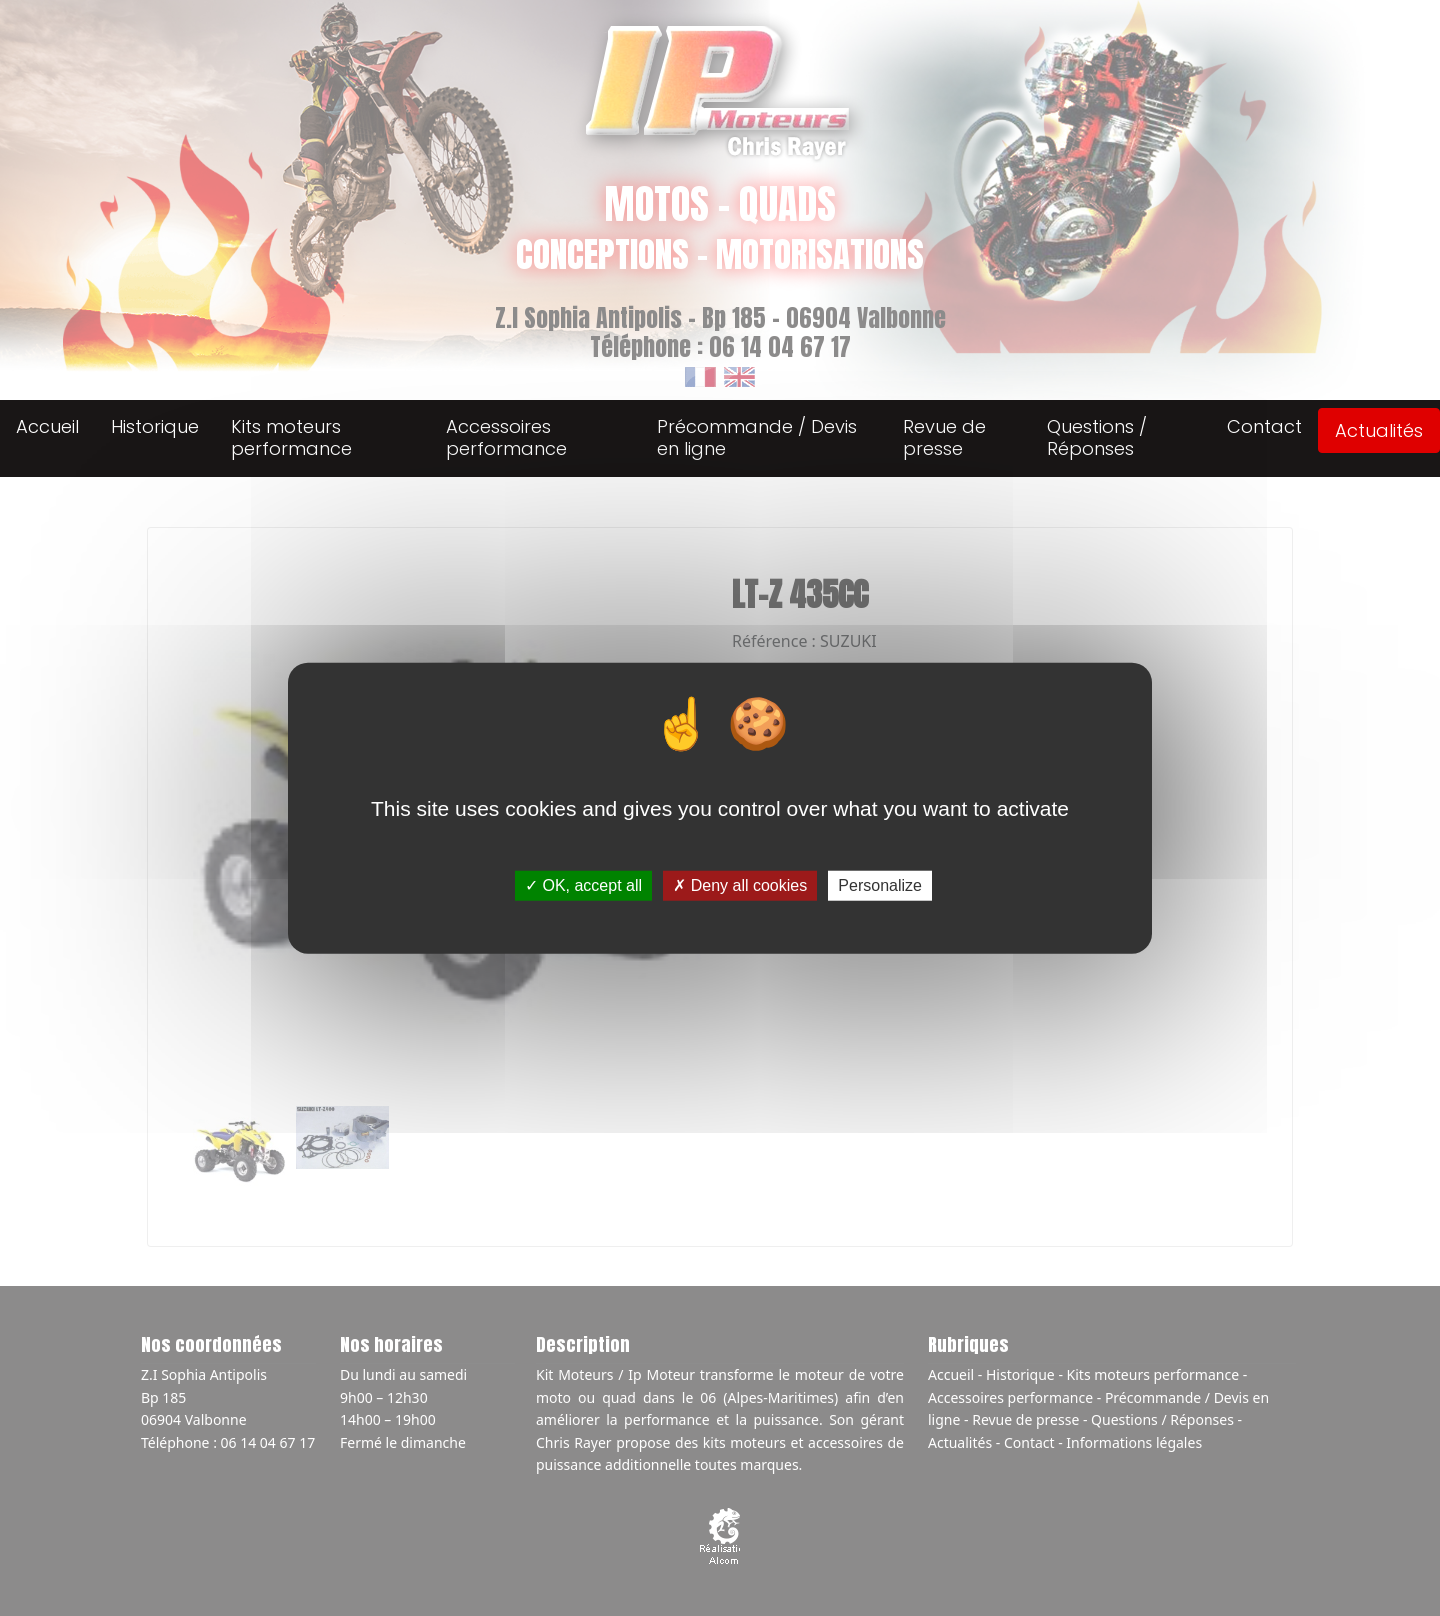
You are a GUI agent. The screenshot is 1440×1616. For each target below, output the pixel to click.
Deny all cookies (740, 885)
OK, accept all (583, 885)
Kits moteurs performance (291, 437)
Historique (155, 426)
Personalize (880, 885)
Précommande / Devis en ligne (757, 437)
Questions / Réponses (1097, 437)
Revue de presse (944, 437)
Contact (1264, 426)
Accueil (47, 426)
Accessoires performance (506, 437)
